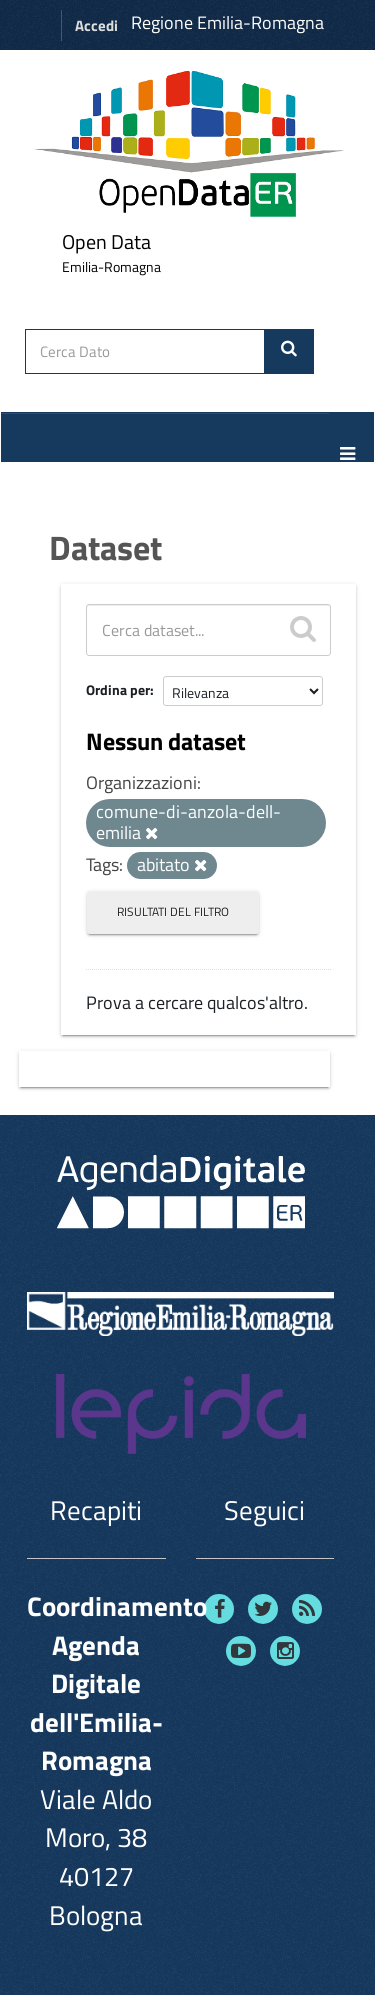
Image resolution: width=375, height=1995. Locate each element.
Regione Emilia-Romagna (227, 22)
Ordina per (118, 689)
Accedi (96, 25)
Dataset (105, 547)
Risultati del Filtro (173, 911)
